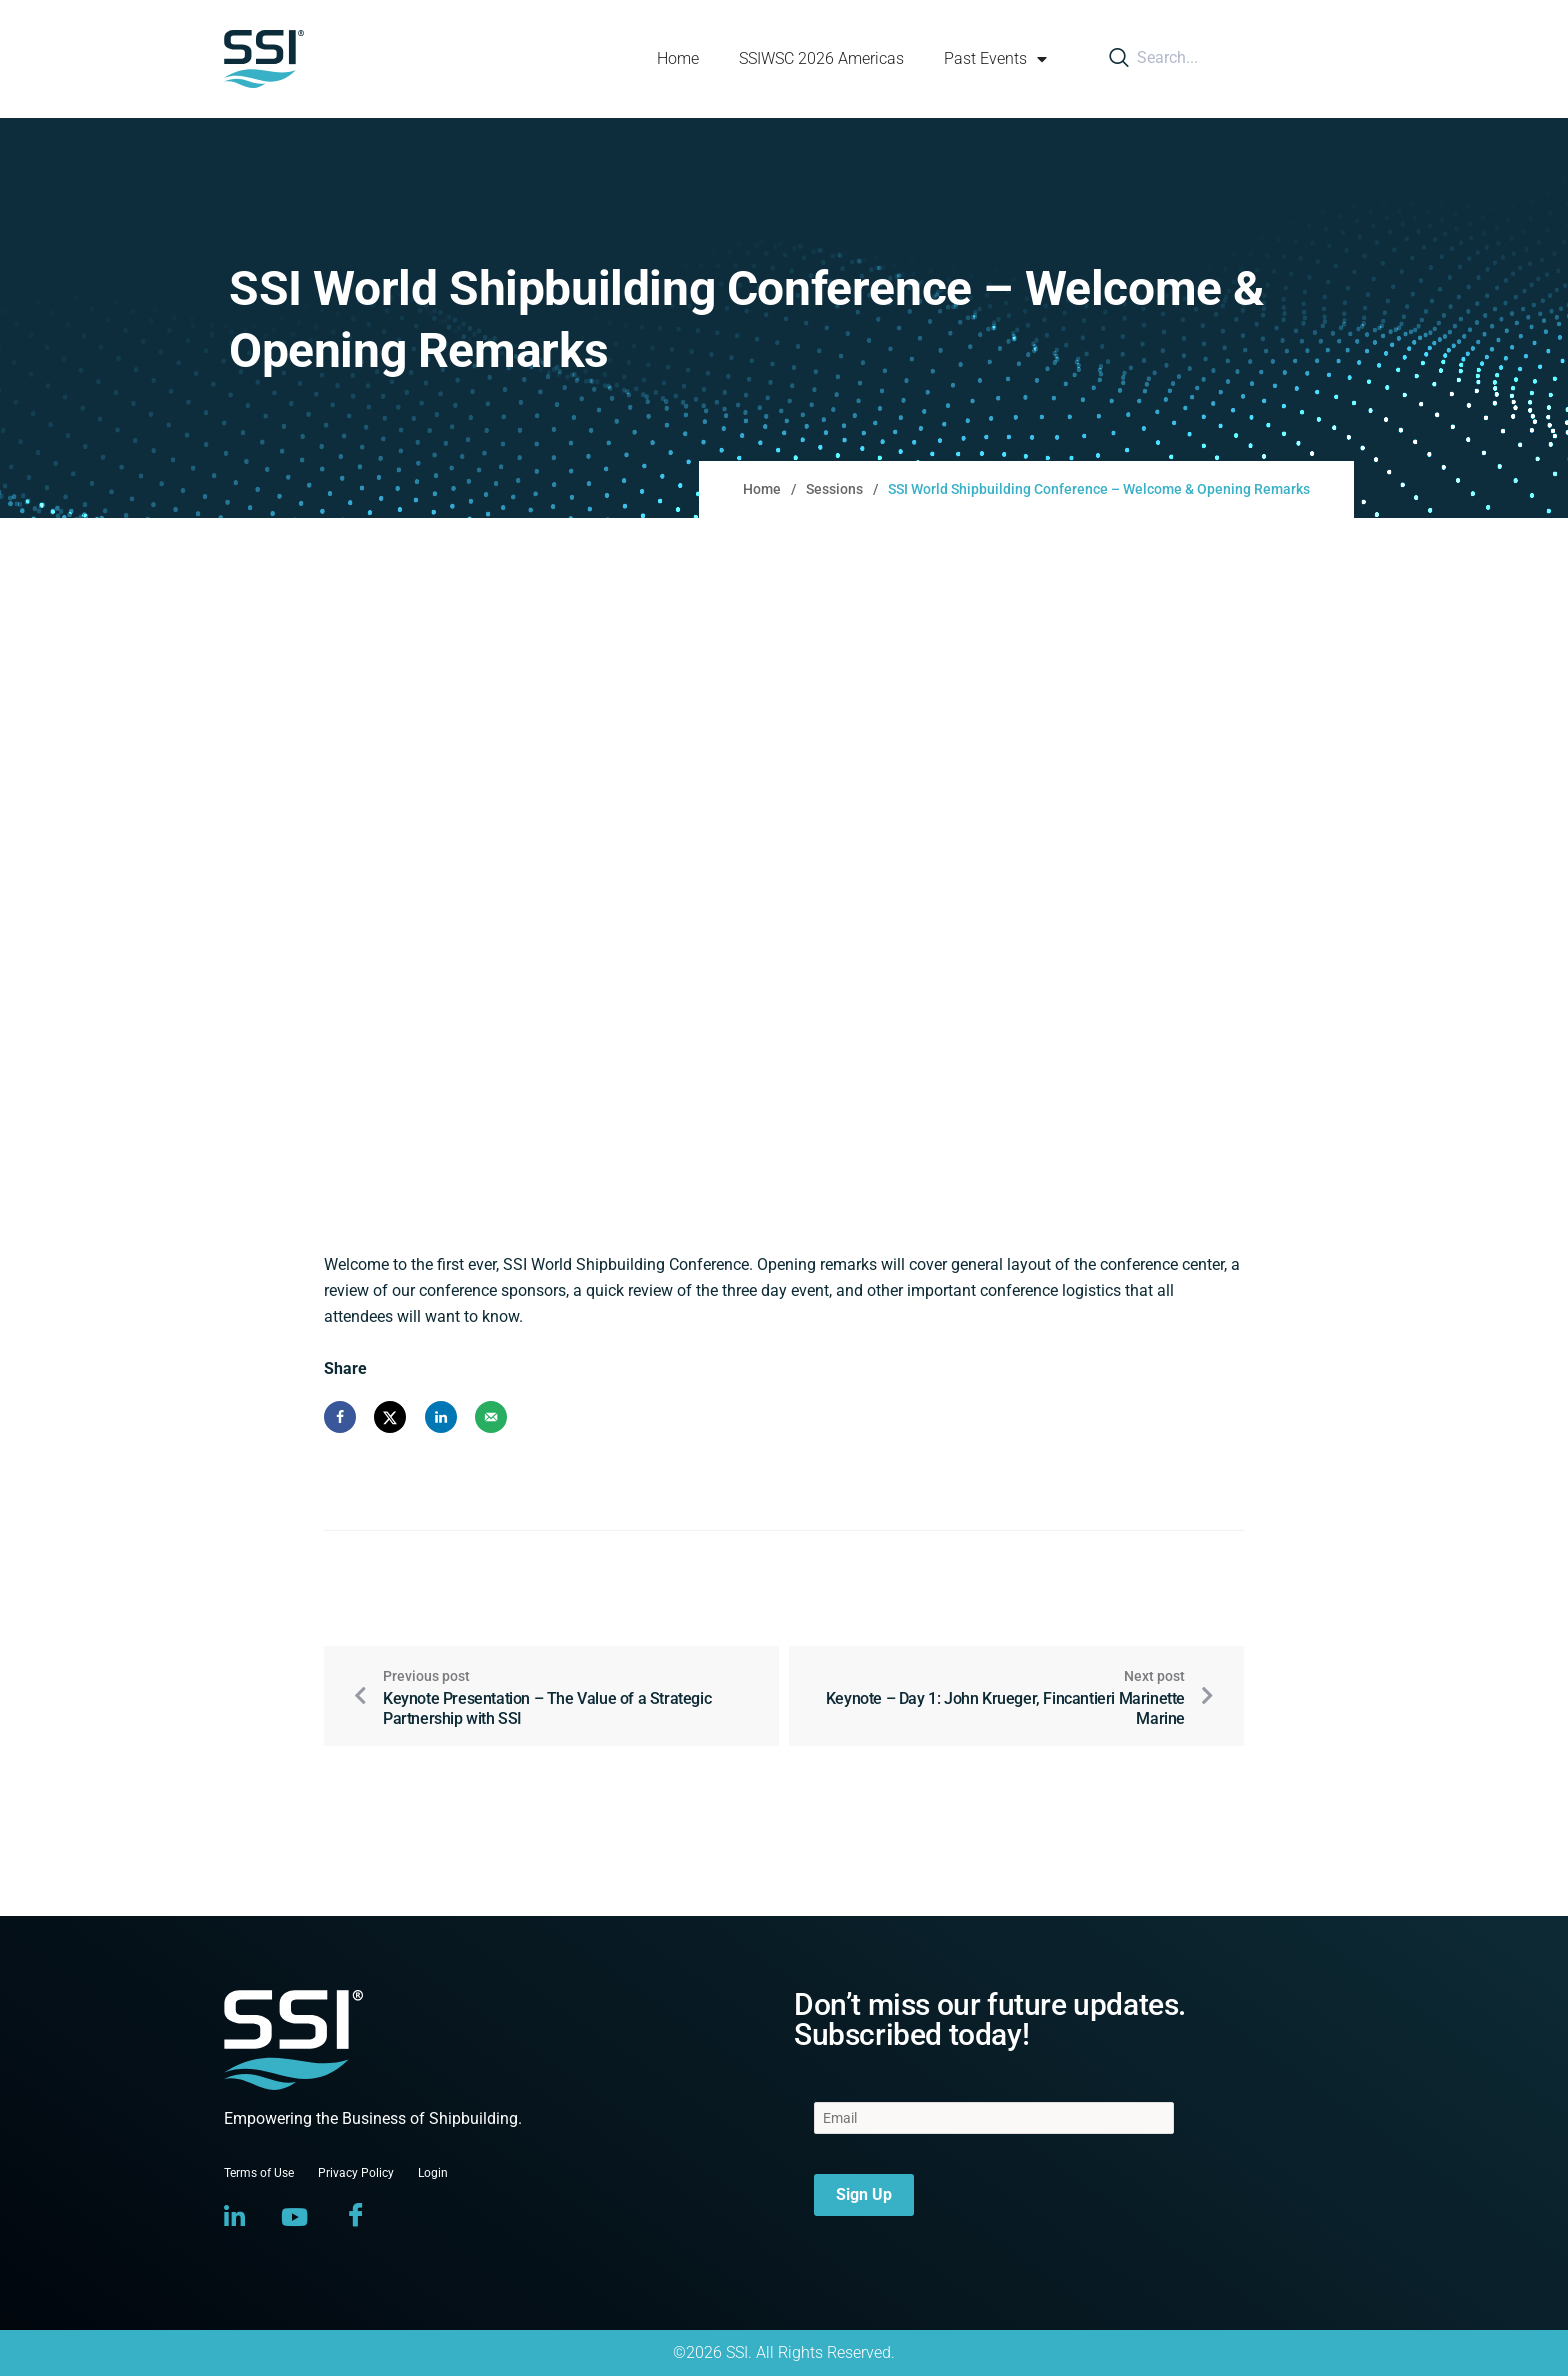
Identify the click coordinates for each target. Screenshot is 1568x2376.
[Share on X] (390, 1417)
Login (433, 2173)
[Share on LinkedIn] (441, 1417)
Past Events (995, 59)
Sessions (834, 489)
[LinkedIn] (234, 2217)
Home (678, 58)
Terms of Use (259, 2173)
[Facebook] (356, 2217)
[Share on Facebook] (340, 1417)
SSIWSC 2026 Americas (821, 58)
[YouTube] (294, 2217)
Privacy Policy (356, 2173)
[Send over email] (491, 1417)
